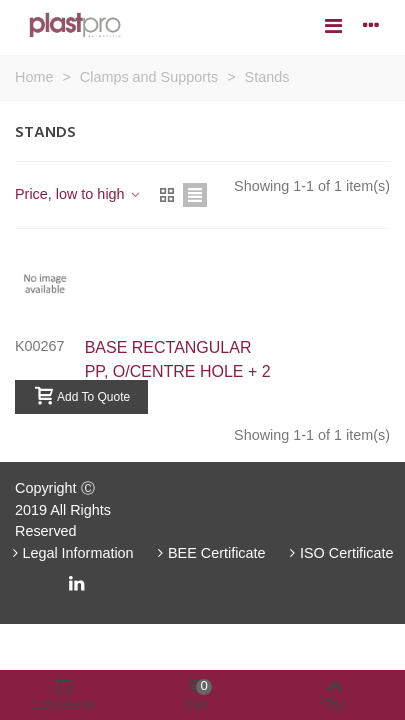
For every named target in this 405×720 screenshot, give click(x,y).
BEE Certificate (210, 553)
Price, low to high (79, 194)
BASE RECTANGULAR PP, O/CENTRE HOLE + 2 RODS (178, 371)
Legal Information (71, 553)
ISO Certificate (340, 553)
